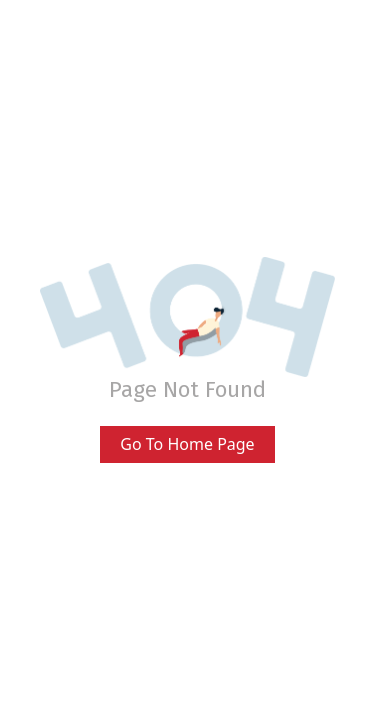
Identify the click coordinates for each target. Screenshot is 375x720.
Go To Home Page (187, 444)
